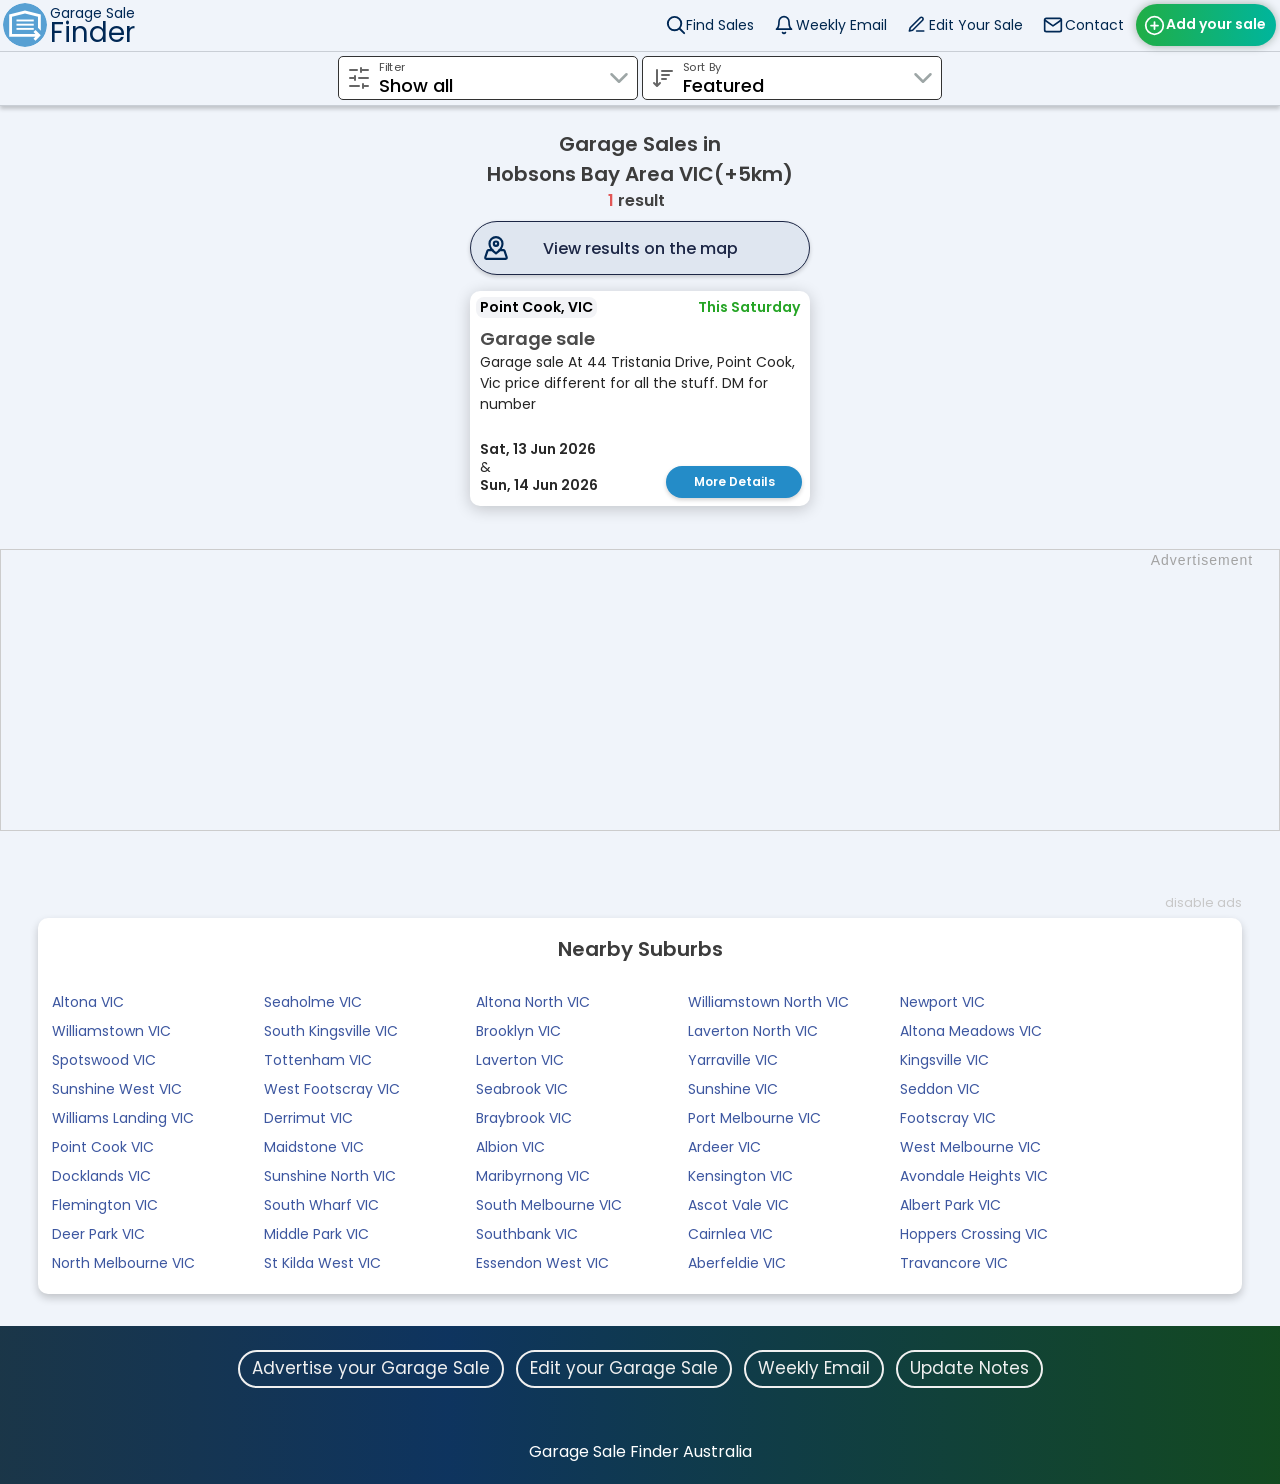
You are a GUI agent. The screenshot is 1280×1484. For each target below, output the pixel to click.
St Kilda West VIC (322, 1263)
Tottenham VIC (318, 1060)
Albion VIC (510, 1147)
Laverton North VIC (753, 1031)
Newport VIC (942, 1002)
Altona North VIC (533, 1002)
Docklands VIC (101, 1176)
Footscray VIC (948, 1118)
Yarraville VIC (733, 1060)
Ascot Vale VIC (738, 1205)
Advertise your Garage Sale (371, 1368)
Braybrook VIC (524, 1118)
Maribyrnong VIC (533, 1176)
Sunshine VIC (733, 1089)
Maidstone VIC (314, 1147)
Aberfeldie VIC (737, 1263)
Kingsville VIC (944, 1060)
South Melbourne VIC (549, 1205)
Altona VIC (88, 1002)
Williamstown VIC (111, 1031)
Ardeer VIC (724, 1147)
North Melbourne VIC (123, 1263)
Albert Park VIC (950, 1205)
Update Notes (969, 1368)
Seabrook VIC (522, 1089)
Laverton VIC (520, 1060)
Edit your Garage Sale (624, 1368)
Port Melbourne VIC (754, 1118)
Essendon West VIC (542, 1263)
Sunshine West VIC (117, 1089)
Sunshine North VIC (330, 1176)
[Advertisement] (650, 690)
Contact (1094, 25)
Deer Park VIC (98, 1234)
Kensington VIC (740, 1176)
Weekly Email (841, 25)
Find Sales (720, 25)
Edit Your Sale (976, 25)
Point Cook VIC (103, 1147)
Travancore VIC (954, 1263)
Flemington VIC (105, 1205)
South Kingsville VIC (331, 1031)
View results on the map (640, 248)
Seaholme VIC (313, 1002)
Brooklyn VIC (518, 1031)
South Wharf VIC (321, 1205)
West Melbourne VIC (970, 1147)
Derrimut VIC (308, 1118)
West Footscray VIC (332, 1089)
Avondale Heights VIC (974, 1176)
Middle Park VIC (316, 1234)
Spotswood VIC (104, 1060)
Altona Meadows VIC (971, 1031)
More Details (734, 481)
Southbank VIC (527, 1234)
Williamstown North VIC (768, 1002)
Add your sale (1216, 24)
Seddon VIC (940, 1089)
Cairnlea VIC (730, 1234)
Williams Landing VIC (123, 1118)
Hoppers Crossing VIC (974, 1234)
